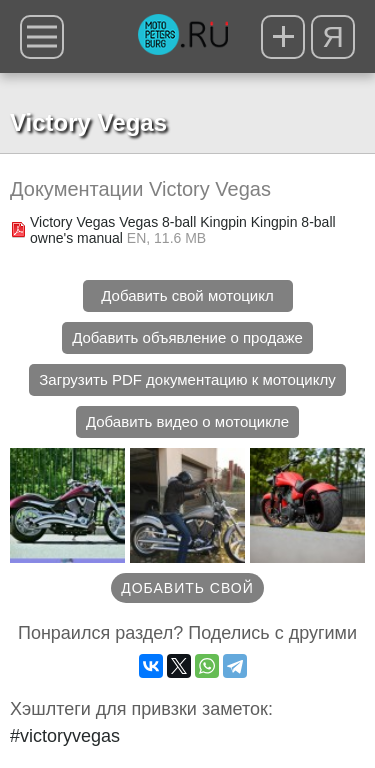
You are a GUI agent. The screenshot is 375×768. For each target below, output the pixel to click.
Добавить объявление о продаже (187, 337)
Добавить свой (187, 588)
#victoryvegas (65, 736)
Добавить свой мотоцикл (187, 295)
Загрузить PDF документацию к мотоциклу (187, 379)
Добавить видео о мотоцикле (187, 421)
